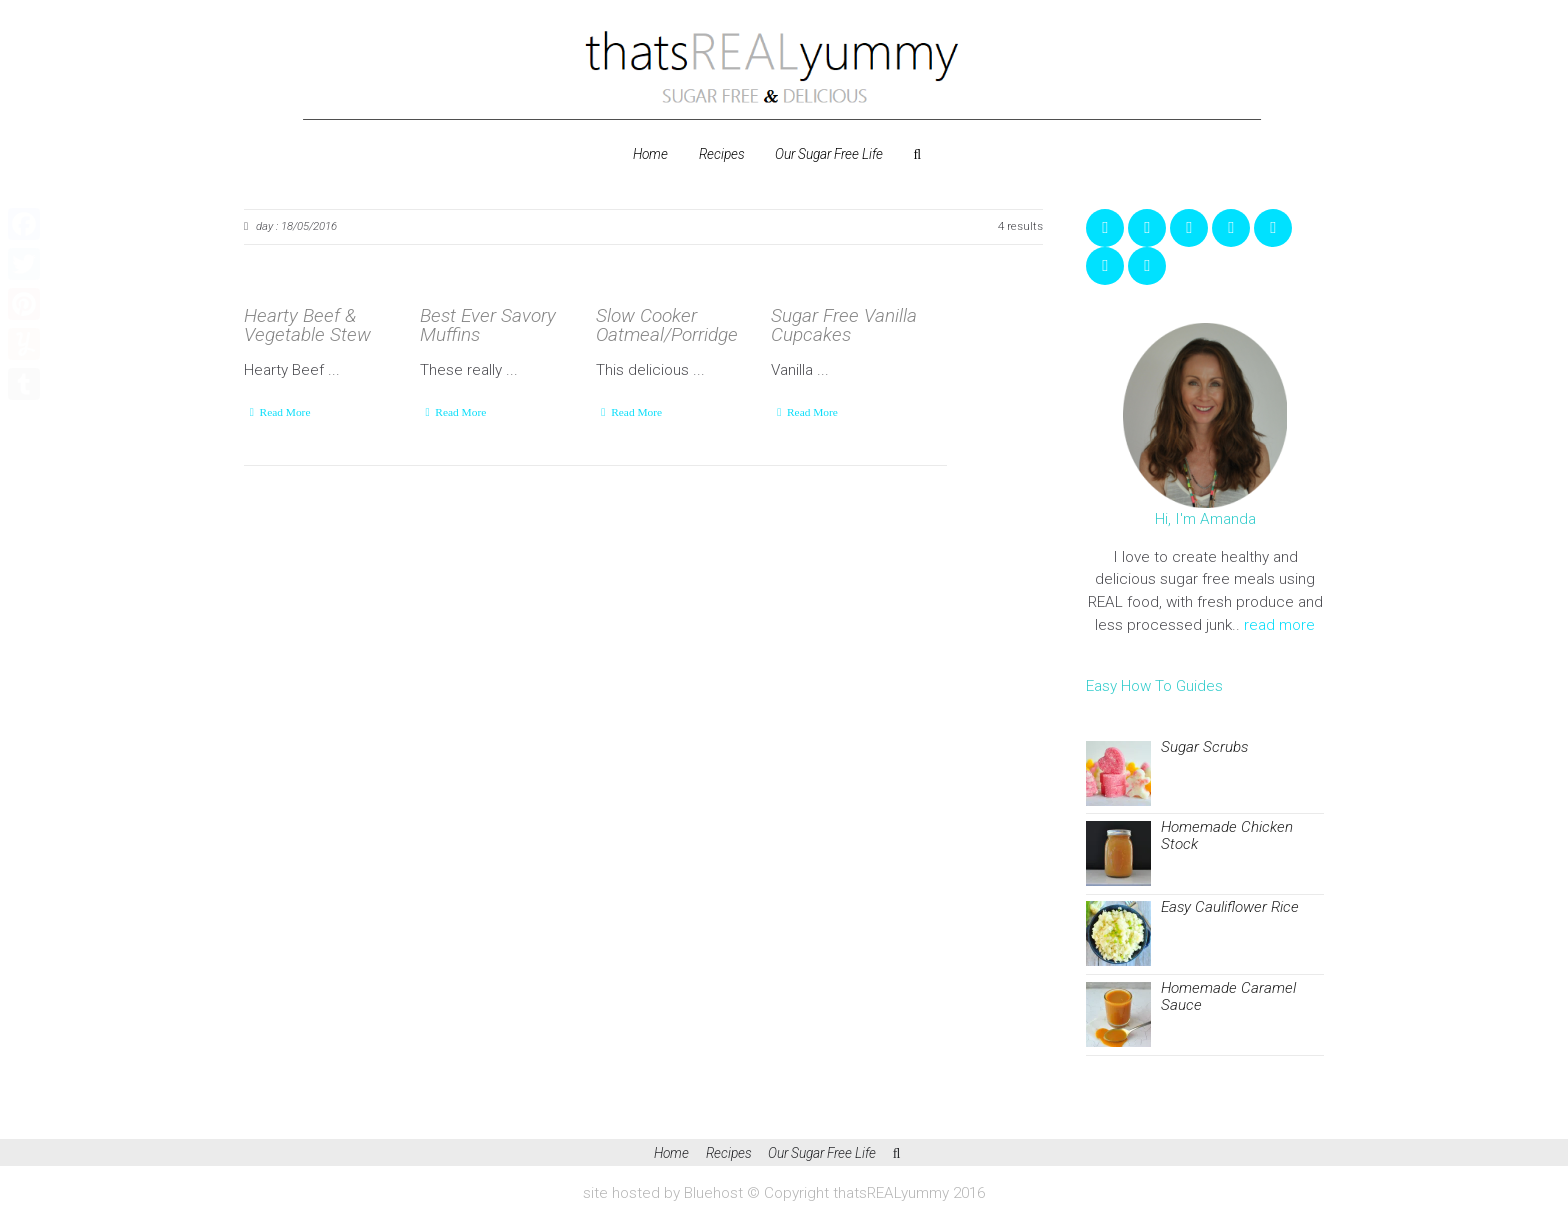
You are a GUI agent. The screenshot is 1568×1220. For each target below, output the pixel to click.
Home (650, 154)
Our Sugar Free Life (829, 154)
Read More (285, 412)
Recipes (722, 154)
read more (1279, 625)
